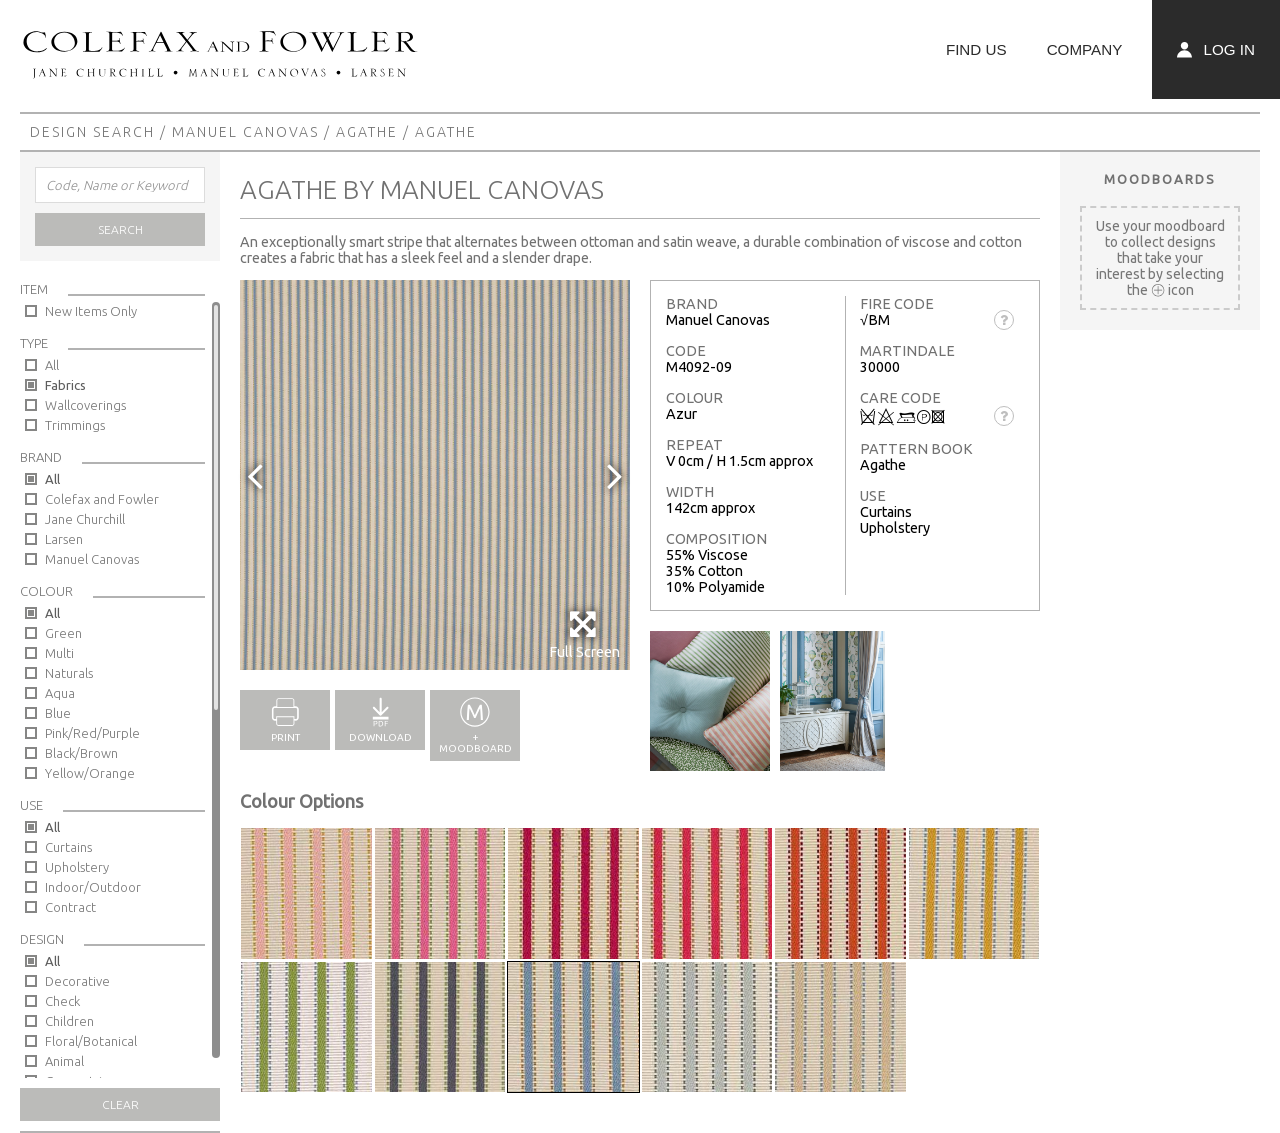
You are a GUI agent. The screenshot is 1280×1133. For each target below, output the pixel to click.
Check (62, 1001)
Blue (58, 713)
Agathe (367, 132)
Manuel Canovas (245, 132)
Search (120, 229)
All (52, 365)
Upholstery (77, 867)
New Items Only (91, 311)
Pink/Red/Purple (92, 733)
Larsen (64, 539)
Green (63, 633)
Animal (64, 1061)
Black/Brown (81, 753)
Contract (70, 907)
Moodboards (1160, 179)
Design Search (92, 132)
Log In (1216, 49)
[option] (435, 475)
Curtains (68, 847)
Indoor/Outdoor (93, 887)
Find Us (976, 49)
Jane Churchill (85, 519)
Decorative (77, 981)
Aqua (60, 693)
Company (1085, 49)
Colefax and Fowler (102, 499)
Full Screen (584, 634)
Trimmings (75, 425)
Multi (59, 653)
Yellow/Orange (90, 773)
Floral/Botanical (91, 1041)
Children (69, 1021)
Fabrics (65, 385)
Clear (120, 1104)
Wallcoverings (85, 405)
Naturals (69, 673)
